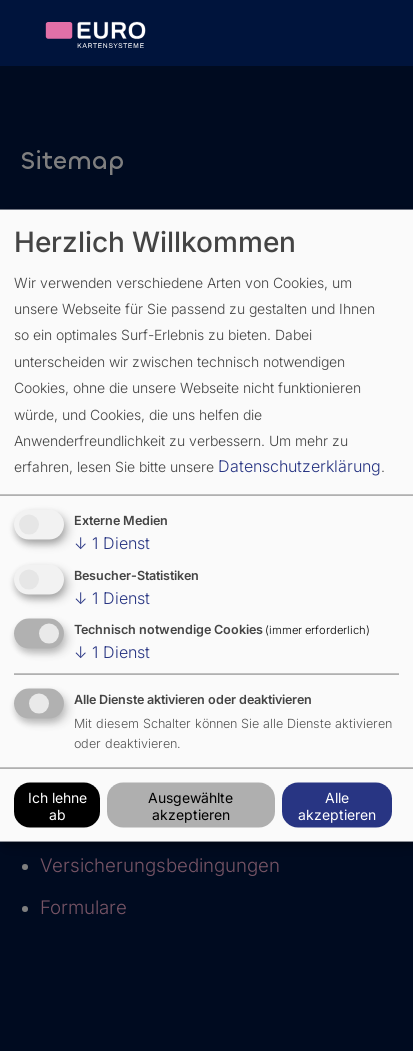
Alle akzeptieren (337, 805)
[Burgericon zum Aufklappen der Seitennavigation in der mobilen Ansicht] (378, 38)
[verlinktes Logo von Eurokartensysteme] (107, 35)
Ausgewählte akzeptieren (190, 805)
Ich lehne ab (57, 805)
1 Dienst (112, 542)
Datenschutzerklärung (299, 466)
